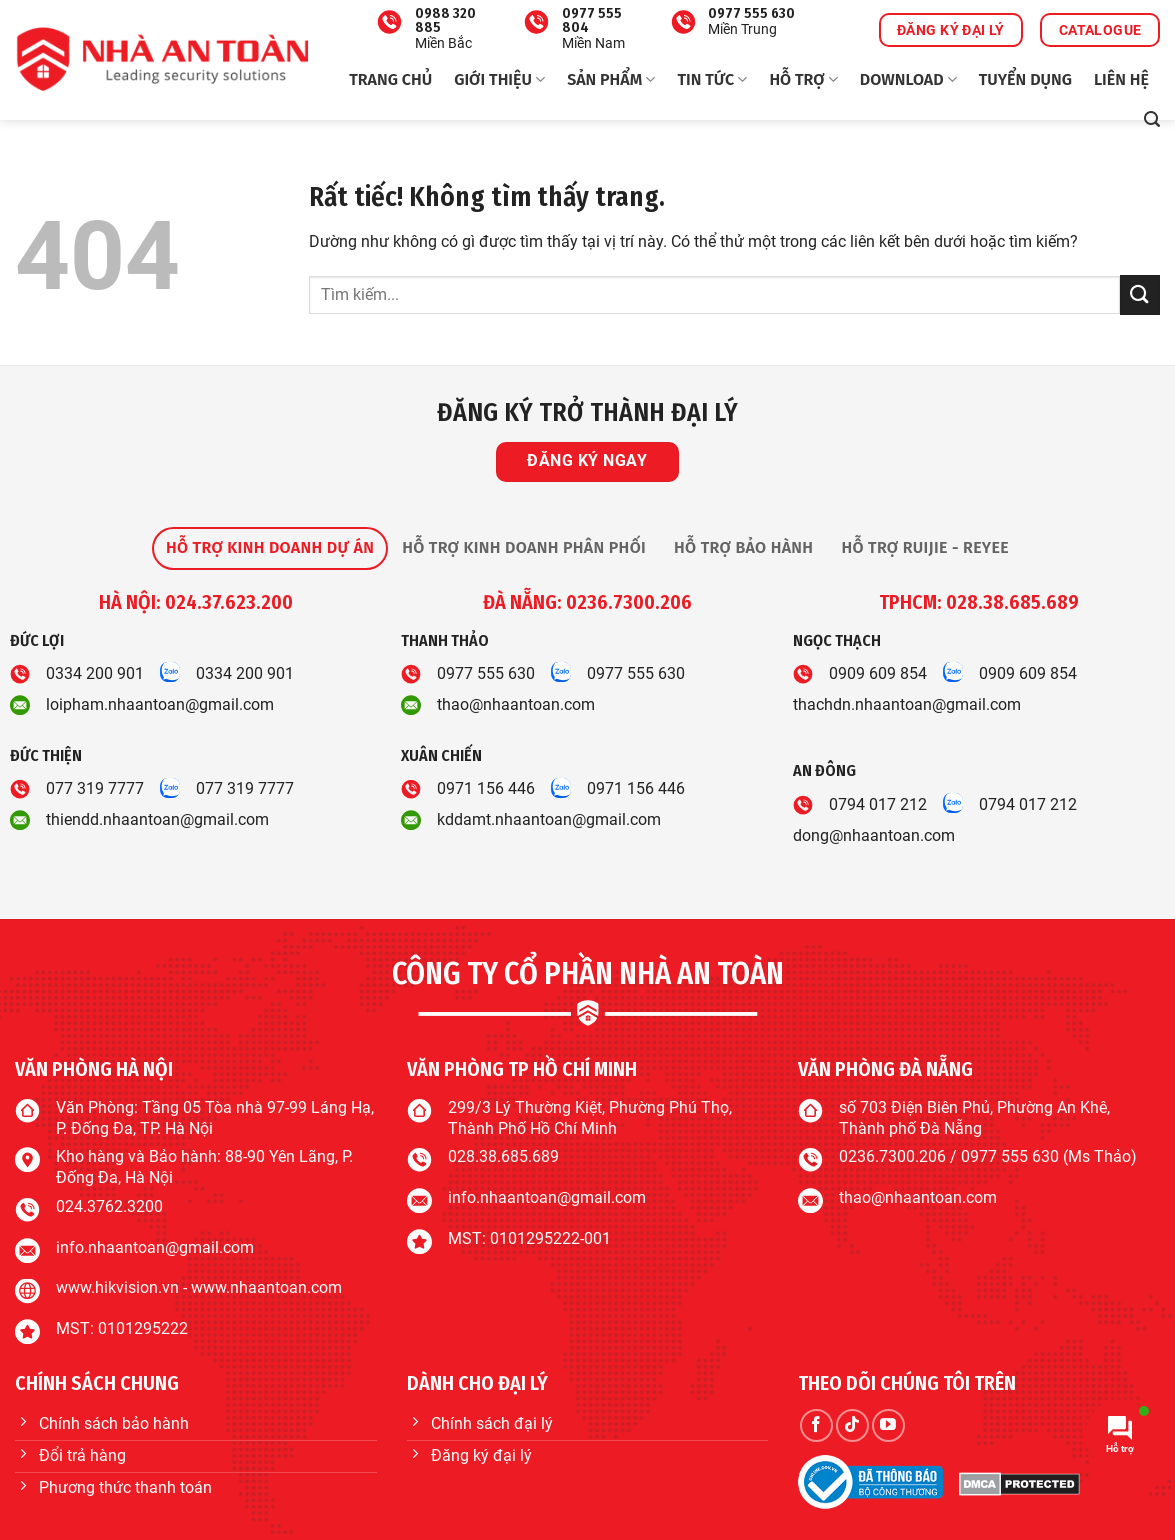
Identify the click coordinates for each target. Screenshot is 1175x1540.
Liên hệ (1121, 79)
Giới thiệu (499, 80)
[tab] (270, 548)
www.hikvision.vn (117, 1287)
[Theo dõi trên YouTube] (888, 1425)
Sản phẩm (611, 80)
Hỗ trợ (803, 80)
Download (908, 80)
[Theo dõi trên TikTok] (852, 1425)
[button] (1152, 119)
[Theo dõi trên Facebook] (816, 1425)
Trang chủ (390, 79)
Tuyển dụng (1025, 79)
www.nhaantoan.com (266, 1287)
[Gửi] (1140, 294)
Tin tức (712, 80)
